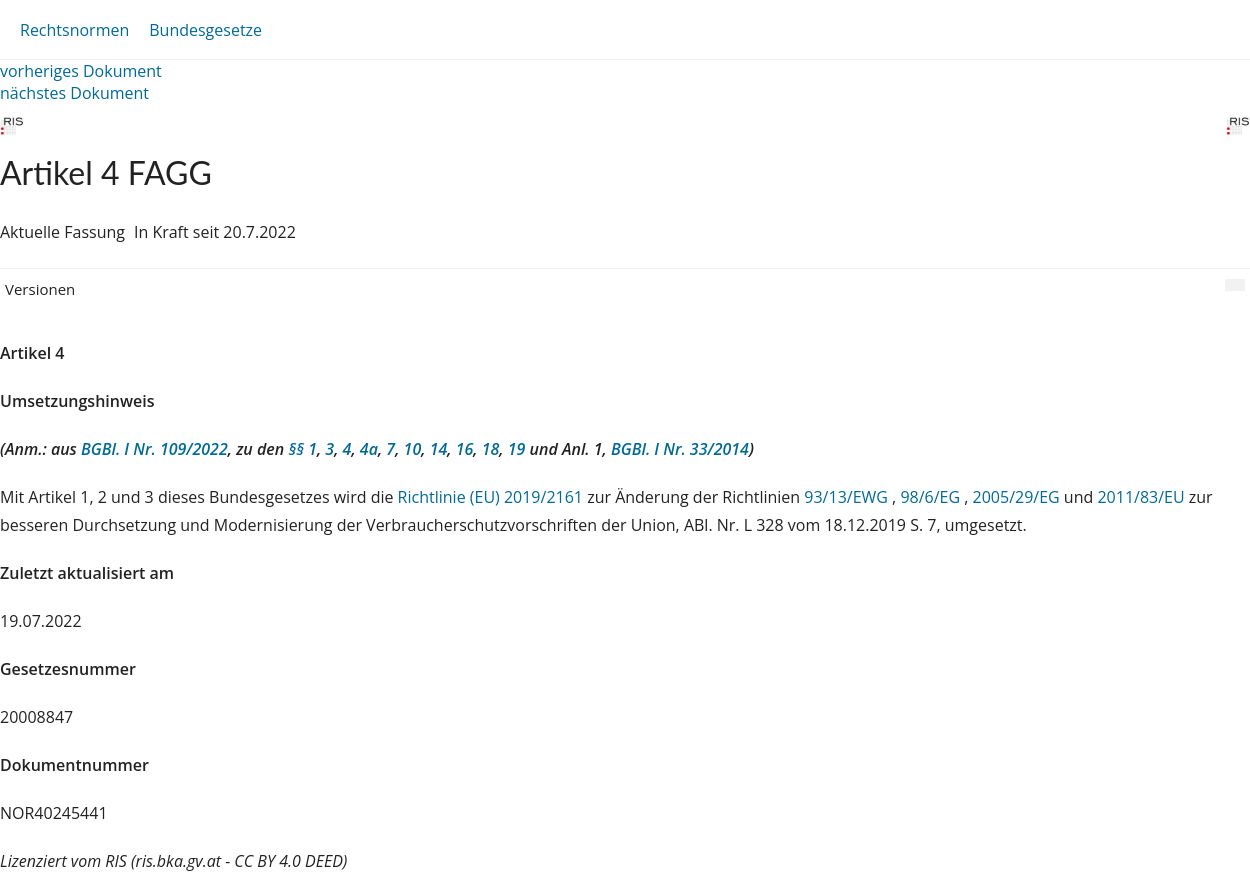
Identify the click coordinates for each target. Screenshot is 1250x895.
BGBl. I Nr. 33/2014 (680, 449)
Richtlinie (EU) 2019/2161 (493, 497)
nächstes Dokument (74, 93)
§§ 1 (302, 449)
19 (517, 449)
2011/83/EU (1142, 497)
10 (413, 449)
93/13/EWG (848, 497)
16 (465, 449)
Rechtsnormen (74, 30)
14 (439, 449)
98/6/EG (932, 497)
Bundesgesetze (205, 30)
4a (369, 449)
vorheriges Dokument (81, 71)
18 (491, 449)
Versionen (40, 289)
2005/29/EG (1018, 497)
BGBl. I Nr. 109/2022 (154, 449)
